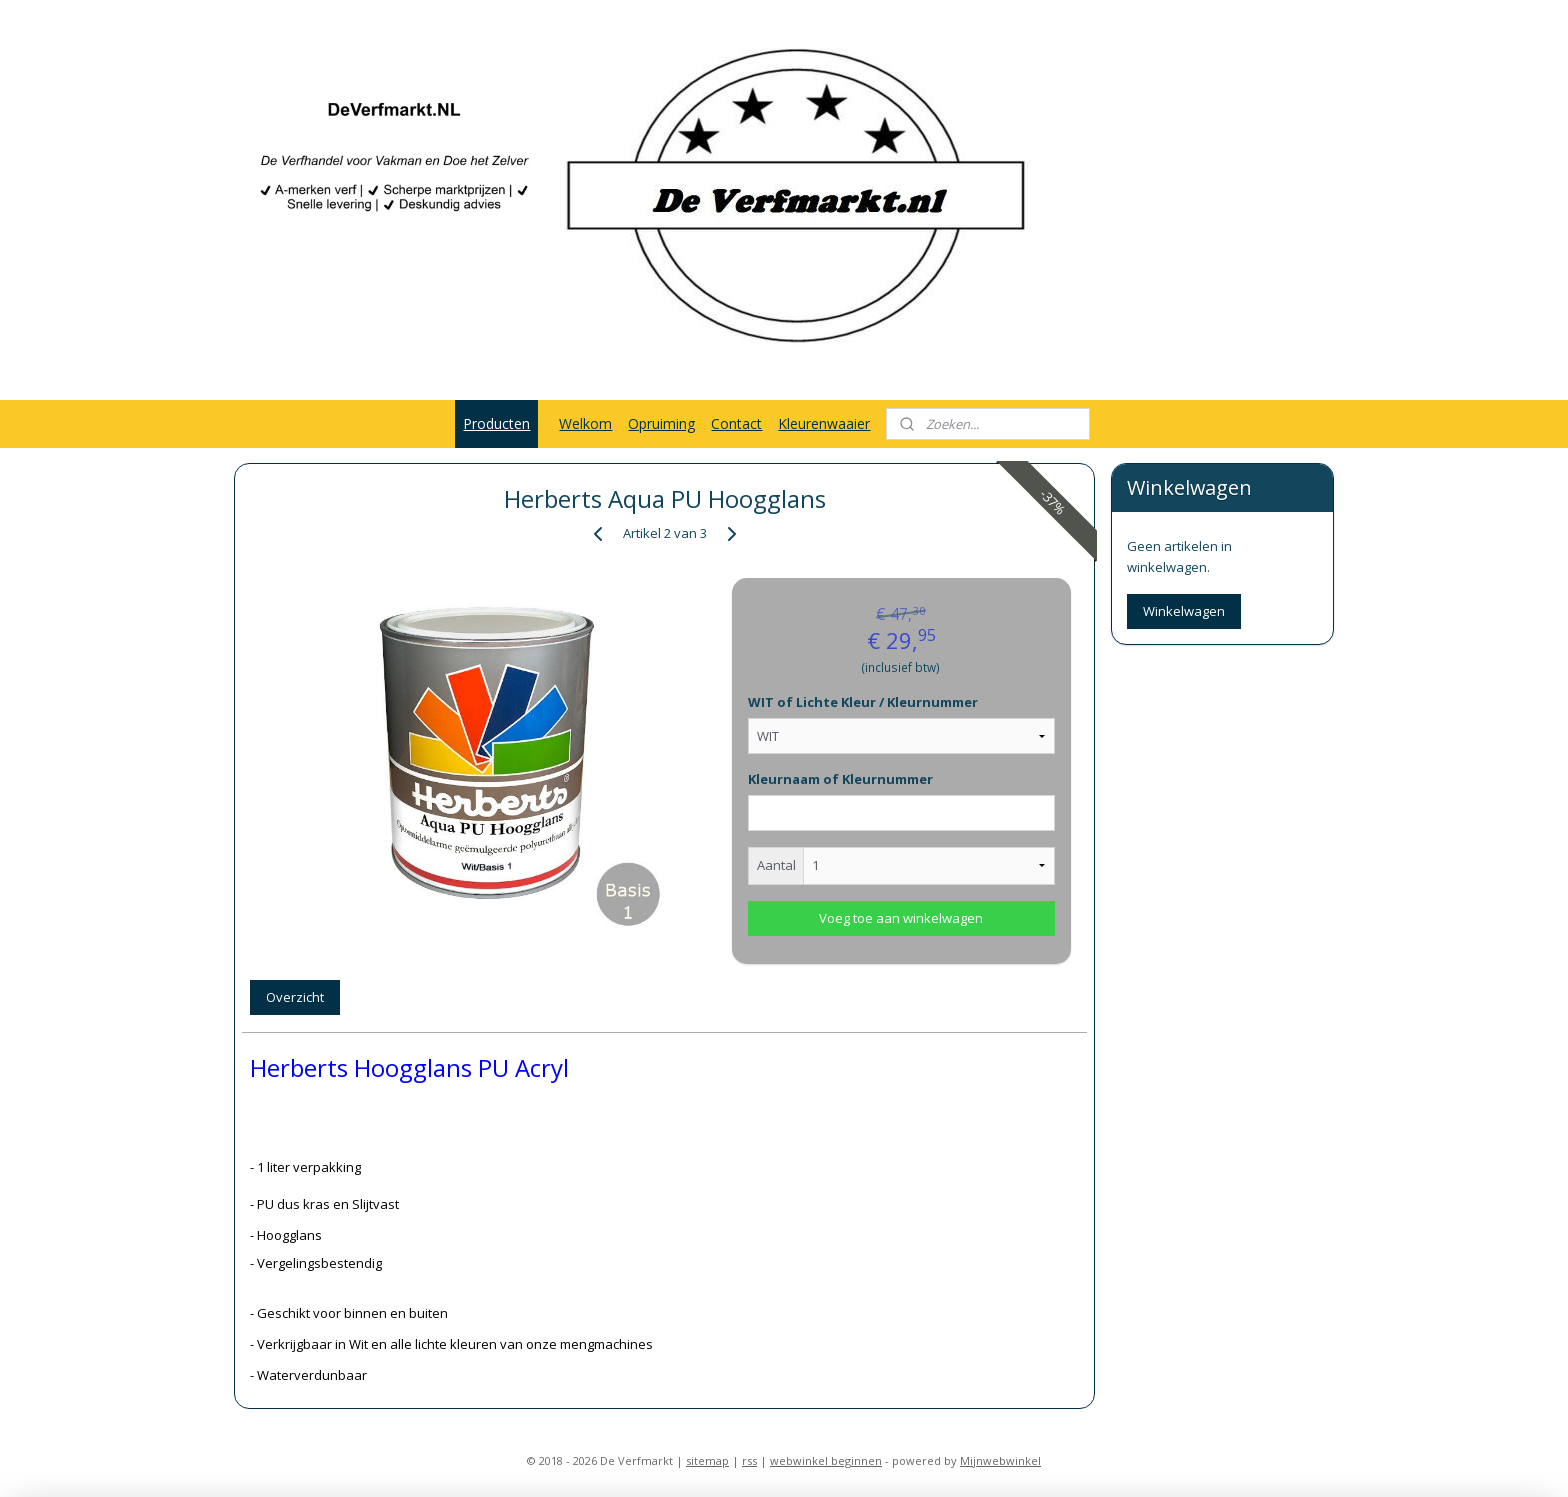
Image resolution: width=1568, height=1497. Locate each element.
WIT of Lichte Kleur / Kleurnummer (863, 702)
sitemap (707, 1460)
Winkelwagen (1184, 611)
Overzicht (295, 997)
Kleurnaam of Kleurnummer (840, 779)
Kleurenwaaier (824, 423)
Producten (496, 423)
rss (749, 1460)
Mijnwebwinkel (1000, 1460)
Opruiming (661, 423)
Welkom (585, 423)
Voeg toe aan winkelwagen (901, 918)
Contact (736, 423)
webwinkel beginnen (826, 1460)
